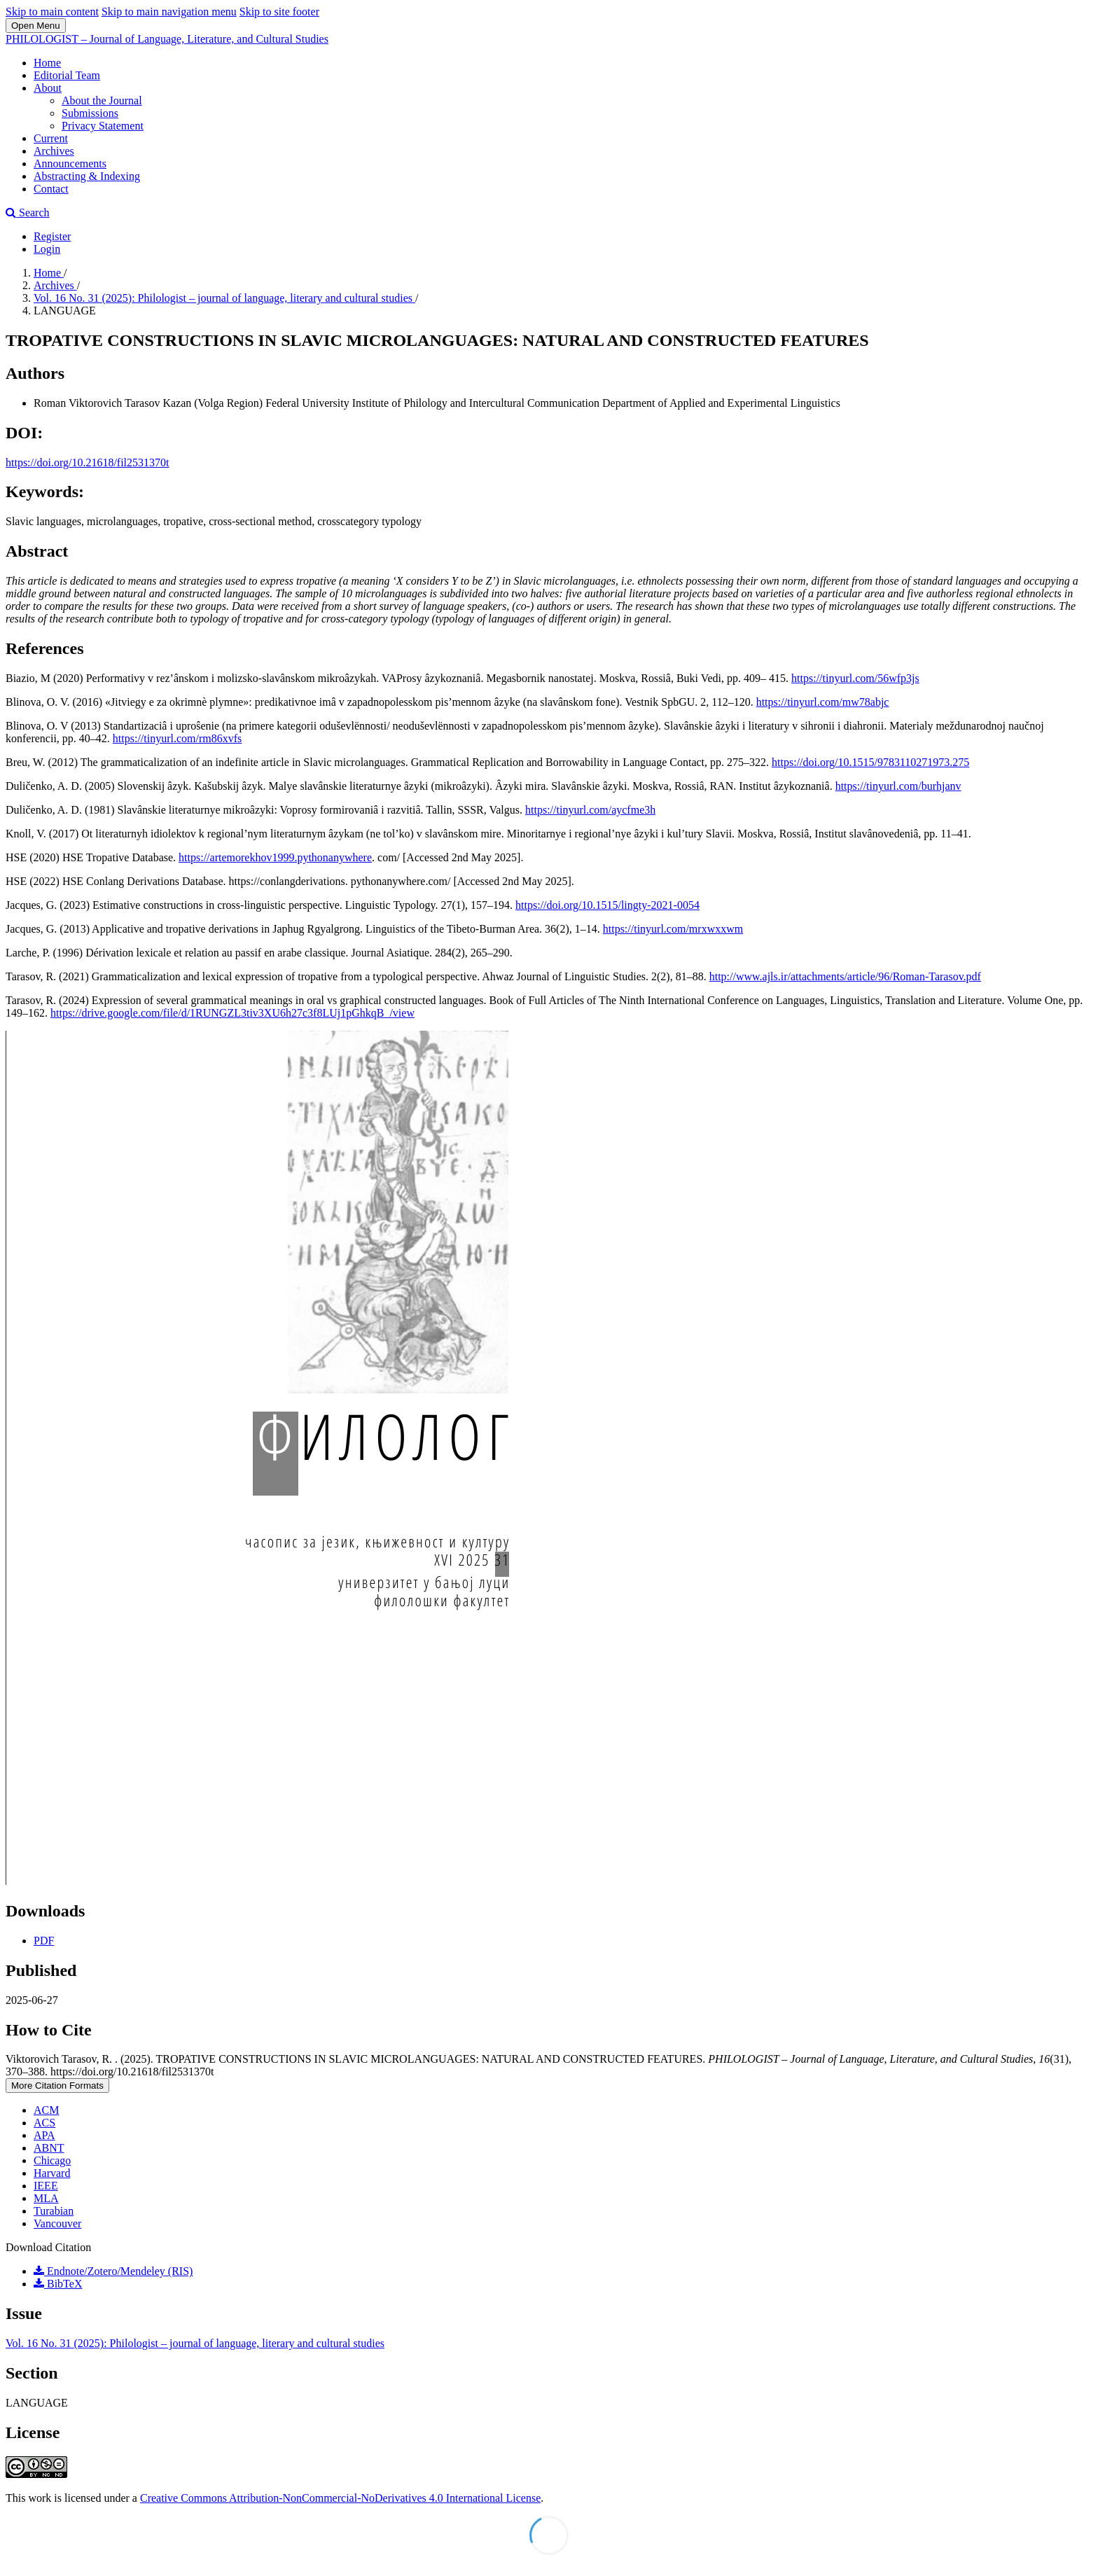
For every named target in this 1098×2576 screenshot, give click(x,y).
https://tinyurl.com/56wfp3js (855, 678)
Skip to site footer (279, 12)
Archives (54, 151)
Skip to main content (52, 12)
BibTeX (58, 2284)
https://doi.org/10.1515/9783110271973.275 (870, 762)
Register (52, 236)
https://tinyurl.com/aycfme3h (590, 810)
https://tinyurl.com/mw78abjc (822, 702)
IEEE (46, 2186)
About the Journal (102, 100)
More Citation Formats (57, 2085)
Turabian (54, 2211)
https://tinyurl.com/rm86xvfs (177, 738)
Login (47, 249)
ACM (46, 2110)
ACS (44, 2123)
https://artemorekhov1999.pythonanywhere (275, 857)
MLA (46, 2198)
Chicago (52, 2160)
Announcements (70, 163)
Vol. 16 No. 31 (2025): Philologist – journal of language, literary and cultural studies (224, 298)
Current (51, 138)
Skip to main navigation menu (169, 12)
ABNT (49, 2148)
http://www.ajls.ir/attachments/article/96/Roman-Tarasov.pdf (845, 976)
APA (44, 2135)
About (48, 88)
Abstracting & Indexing (87, 176)
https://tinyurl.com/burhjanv (898, 786)
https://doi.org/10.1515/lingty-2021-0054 (607, 905)
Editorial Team (67, 75)
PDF (44, 1941)
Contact (51, 189)
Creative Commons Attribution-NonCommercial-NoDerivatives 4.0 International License (340, 2498)
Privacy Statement (103, 126)
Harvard (52, 2173)
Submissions (90, 113)
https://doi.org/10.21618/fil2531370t (87, 462)
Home (47, 63)
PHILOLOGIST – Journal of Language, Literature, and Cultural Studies (167, 39)
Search (28, 212)
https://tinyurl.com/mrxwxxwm (673, 929)
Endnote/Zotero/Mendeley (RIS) (113, 2271)
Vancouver (57, 2223)
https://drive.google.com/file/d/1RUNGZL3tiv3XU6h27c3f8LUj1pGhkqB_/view (232, 1013)
